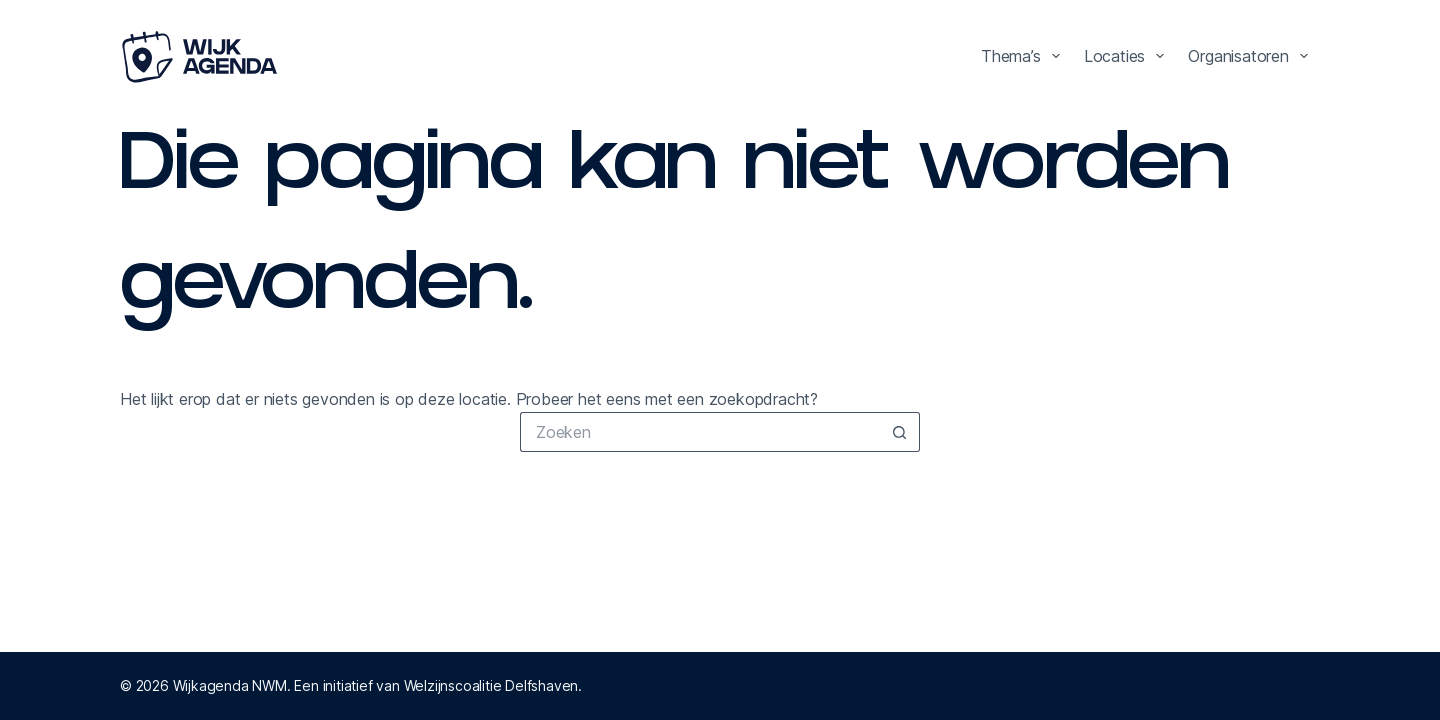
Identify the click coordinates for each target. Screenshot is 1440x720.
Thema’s (1024, 56)
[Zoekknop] (900, 432)
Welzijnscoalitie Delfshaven (491, 685)
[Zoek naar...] (700, 432)
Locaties (1128, 56)
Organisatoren (1252, 56)
